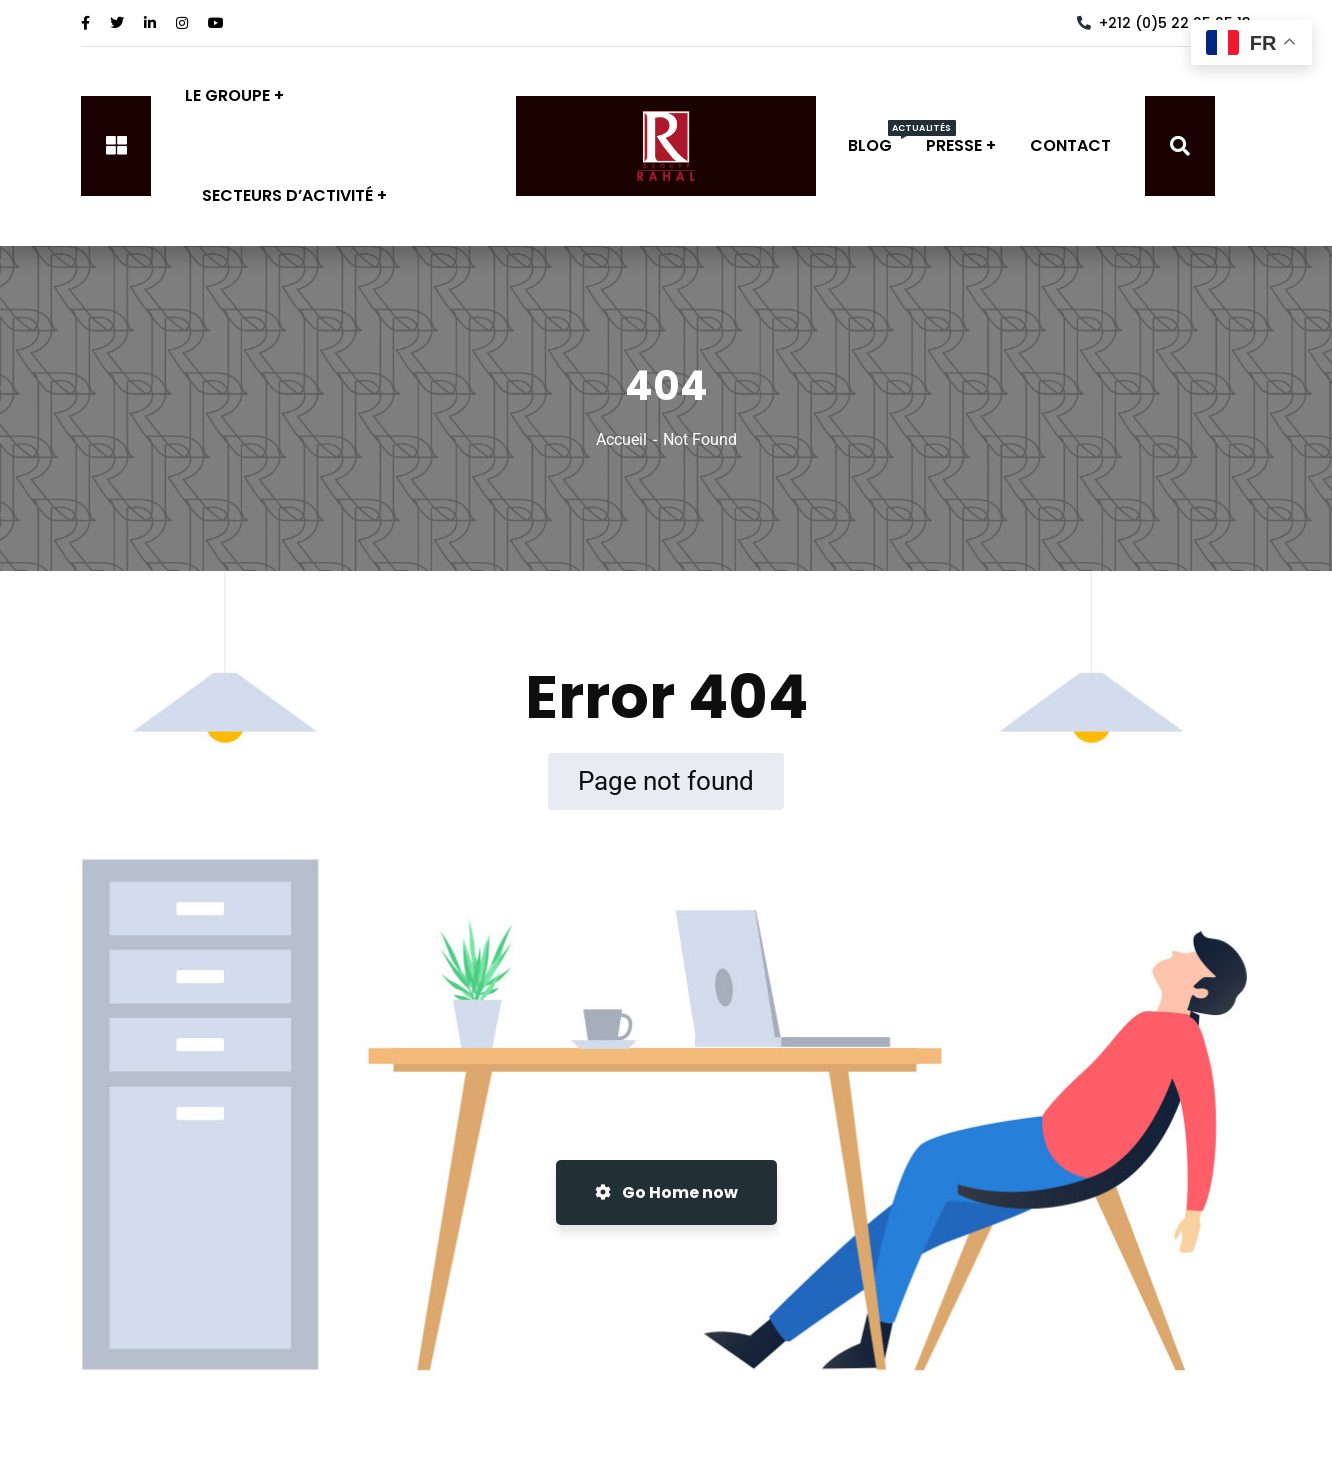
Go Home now (666, 1192)
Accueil (621, 439)
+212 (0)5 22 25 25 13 (1164, 23)
